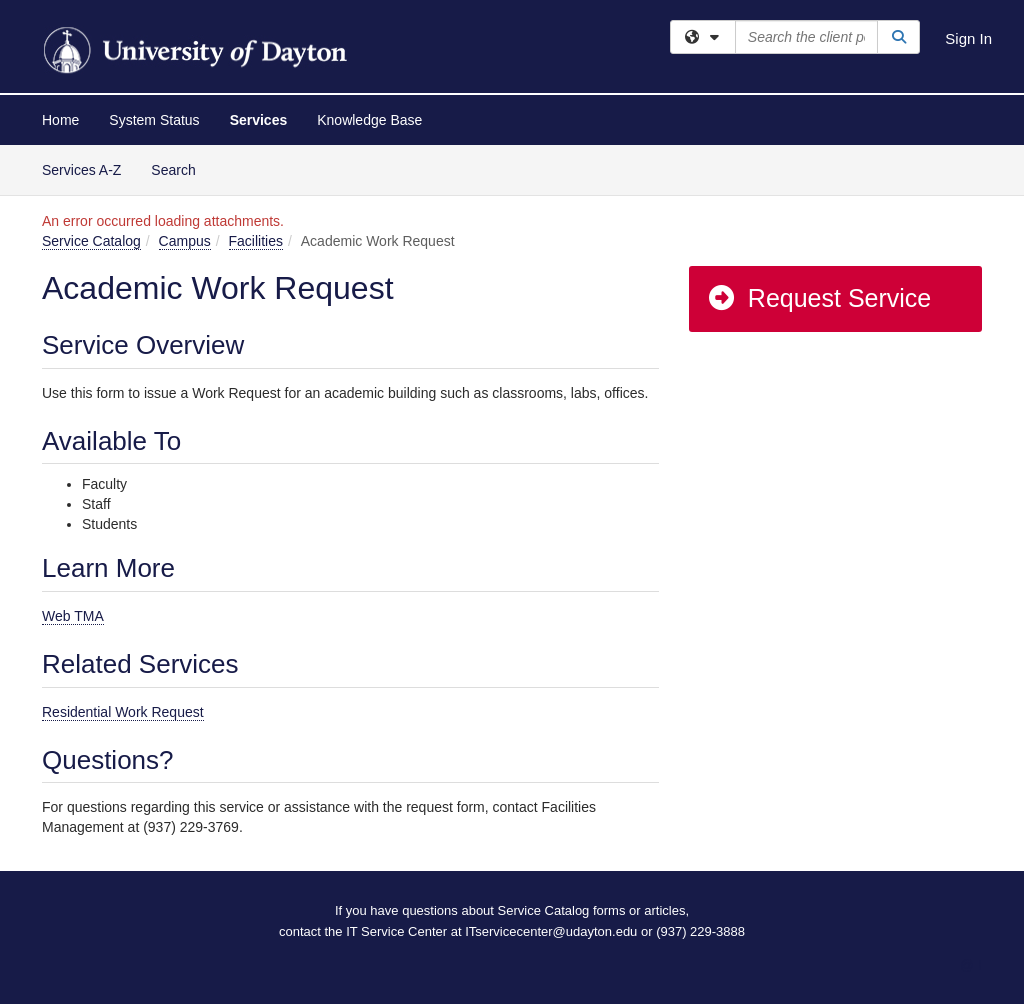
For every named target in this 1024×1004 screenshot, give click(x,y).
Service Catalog (91, 241)
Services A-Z (81, 170)
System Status (154, 120)
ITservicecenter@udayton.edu (551, 931)
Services (259, 120)
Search (180, 168)
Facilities (256, 241)
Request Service (819, 298)
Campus (185, 241)
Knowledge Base (369, 120)
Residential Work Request (123, 712)
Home (60, 120)
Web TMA (73, 616)
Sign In (968, 38)
